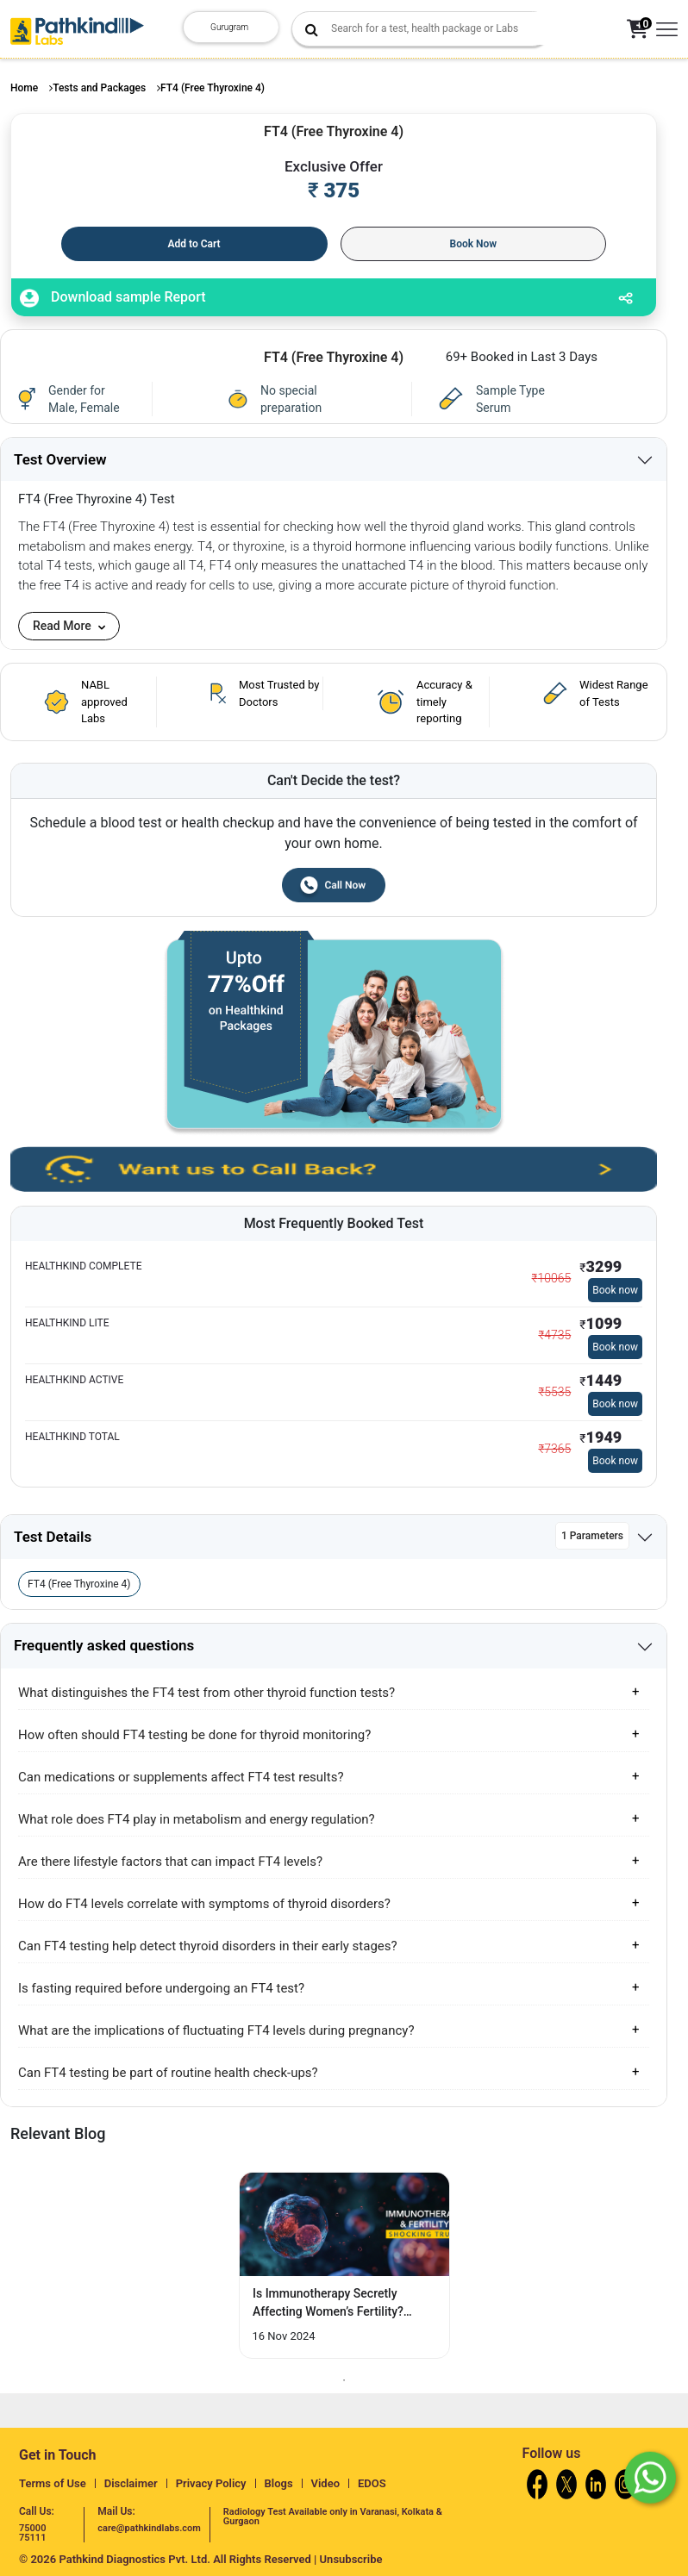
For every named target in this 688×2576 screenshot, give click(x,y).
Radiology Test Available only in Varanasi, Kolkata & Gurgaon (332, 2516)
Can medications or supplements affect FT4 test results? (181, 1777)
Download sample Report (113, 298)
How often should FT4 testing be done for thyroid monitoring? (194, 1735)
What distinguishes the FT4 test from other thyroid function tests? (206, 1692)
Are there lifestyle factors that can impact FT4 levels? (170, 1861)
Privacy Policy (211, 2483)
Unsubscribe (351, 2559)
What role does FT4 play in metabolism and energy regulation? (196, 1819)
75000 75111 (32, 2533)
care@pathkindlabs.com (148, 2528)
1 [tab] (344, 2380)
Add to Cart (194, 244)
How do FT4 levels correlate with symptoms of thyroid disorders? (204, 1904)
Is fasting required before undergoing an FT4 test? (161, 1988)
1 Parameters (592, 1536)
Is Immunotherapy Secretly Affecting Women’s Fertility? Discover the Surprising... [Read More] (328, 2303)
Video (326, 2483)
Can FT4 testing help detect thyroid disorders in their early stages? (207, 1946)
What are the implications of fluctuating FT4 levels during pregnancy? (216, 2030)
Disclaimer (131, 2483)
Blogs (279, 2483)
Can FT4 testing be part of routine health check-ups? (168, 2072)
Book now (615, 1290)
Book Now (473, 244)
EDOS (372, 2483)
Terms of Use (52, 2483)
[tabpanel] (344, 2265)
